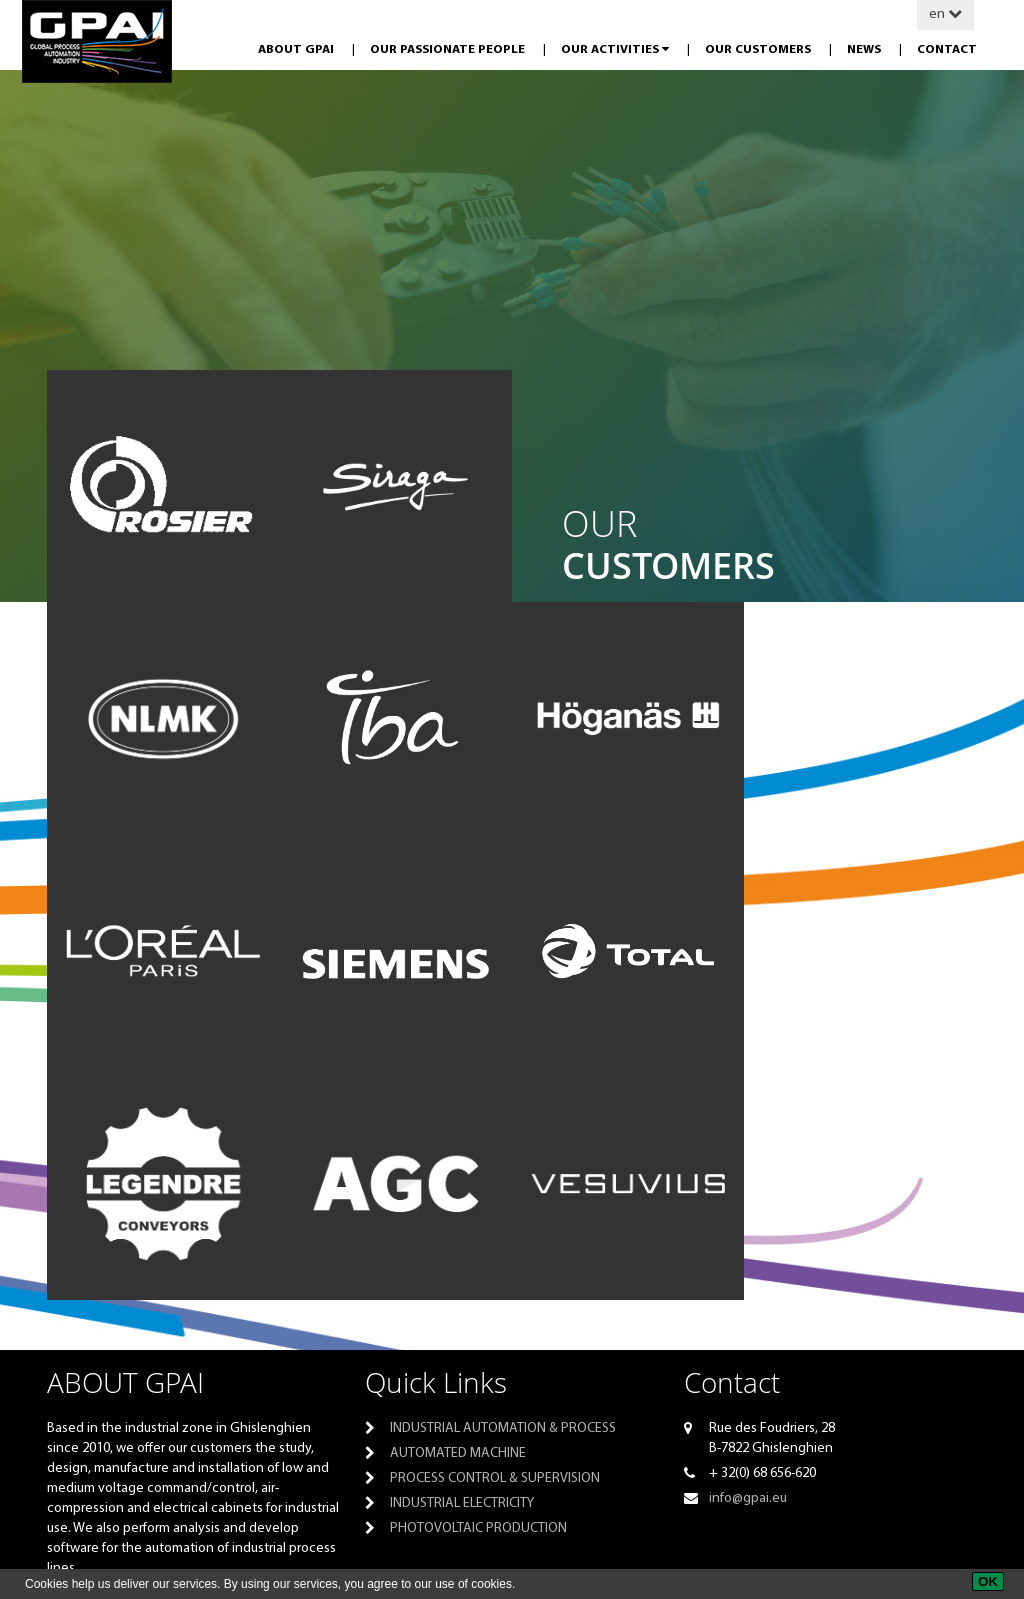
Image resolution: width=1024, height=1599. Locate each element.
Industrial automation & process (503, 1428)
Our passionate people (449, 50)
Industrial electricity (462, 1503)
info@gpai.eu (748, 1498)
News (865, 50)
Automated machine (458, 1453)
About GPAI (297, 50)
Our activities (616, 49)
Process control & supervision (495, 1478)
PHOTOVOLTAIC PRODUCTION (478, 1528)
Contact (947, 50)
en (945, 14)
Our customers (759, 50)
